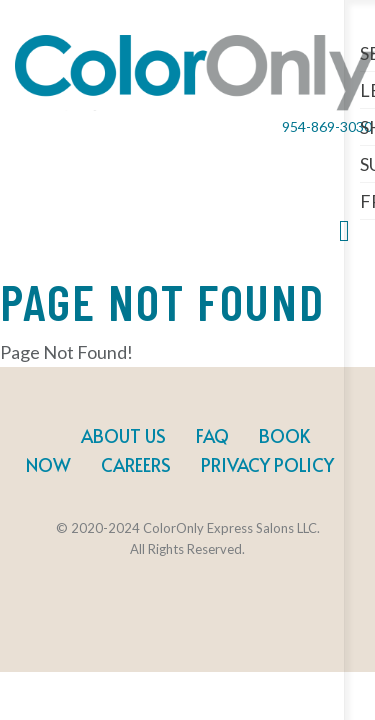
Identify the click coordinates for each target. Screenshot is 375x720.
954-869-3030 (327, 126)
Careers (136, 464)
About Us (123, 435)
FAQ (212, 435)
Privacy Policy (267, 464)
